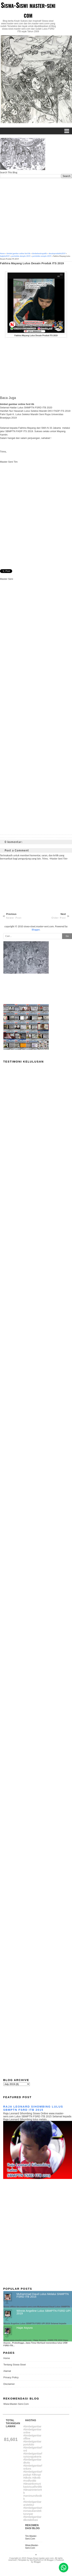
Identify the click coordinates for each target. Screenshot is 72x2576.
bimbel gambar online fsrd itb (18, 253)
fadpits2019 (4, 256)
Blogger (36, 929)
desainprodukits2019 (57, 253)
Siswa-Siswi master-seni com (28, 10)
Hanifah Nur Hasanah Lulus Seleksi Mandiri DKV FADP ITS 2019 (35, 410)
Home (2, 253)
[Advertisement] (36, 215)
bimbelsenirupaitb (39, 253)
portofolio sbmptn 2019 (20, 256)
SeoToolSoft (35, 2560)
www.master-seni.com (16, 2404)
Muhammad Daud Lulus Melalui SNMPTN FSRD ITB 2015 (42, 2295)
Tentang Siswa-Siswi (14, 2364)
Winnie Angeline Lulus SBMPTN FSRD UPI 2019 (43, 2312)
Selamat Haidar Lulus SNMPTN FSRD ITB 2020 (26, 407)
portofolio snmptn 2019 (41, 256)
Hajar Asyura (24, 2327)
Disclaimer (9, 2384)
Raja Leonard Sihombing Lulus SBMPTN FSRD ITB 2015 (33, 2108)
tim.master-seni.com (31, 2537)
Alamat (7, 2371)
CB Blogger (48, 2560)
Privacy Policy (11, 2377)
